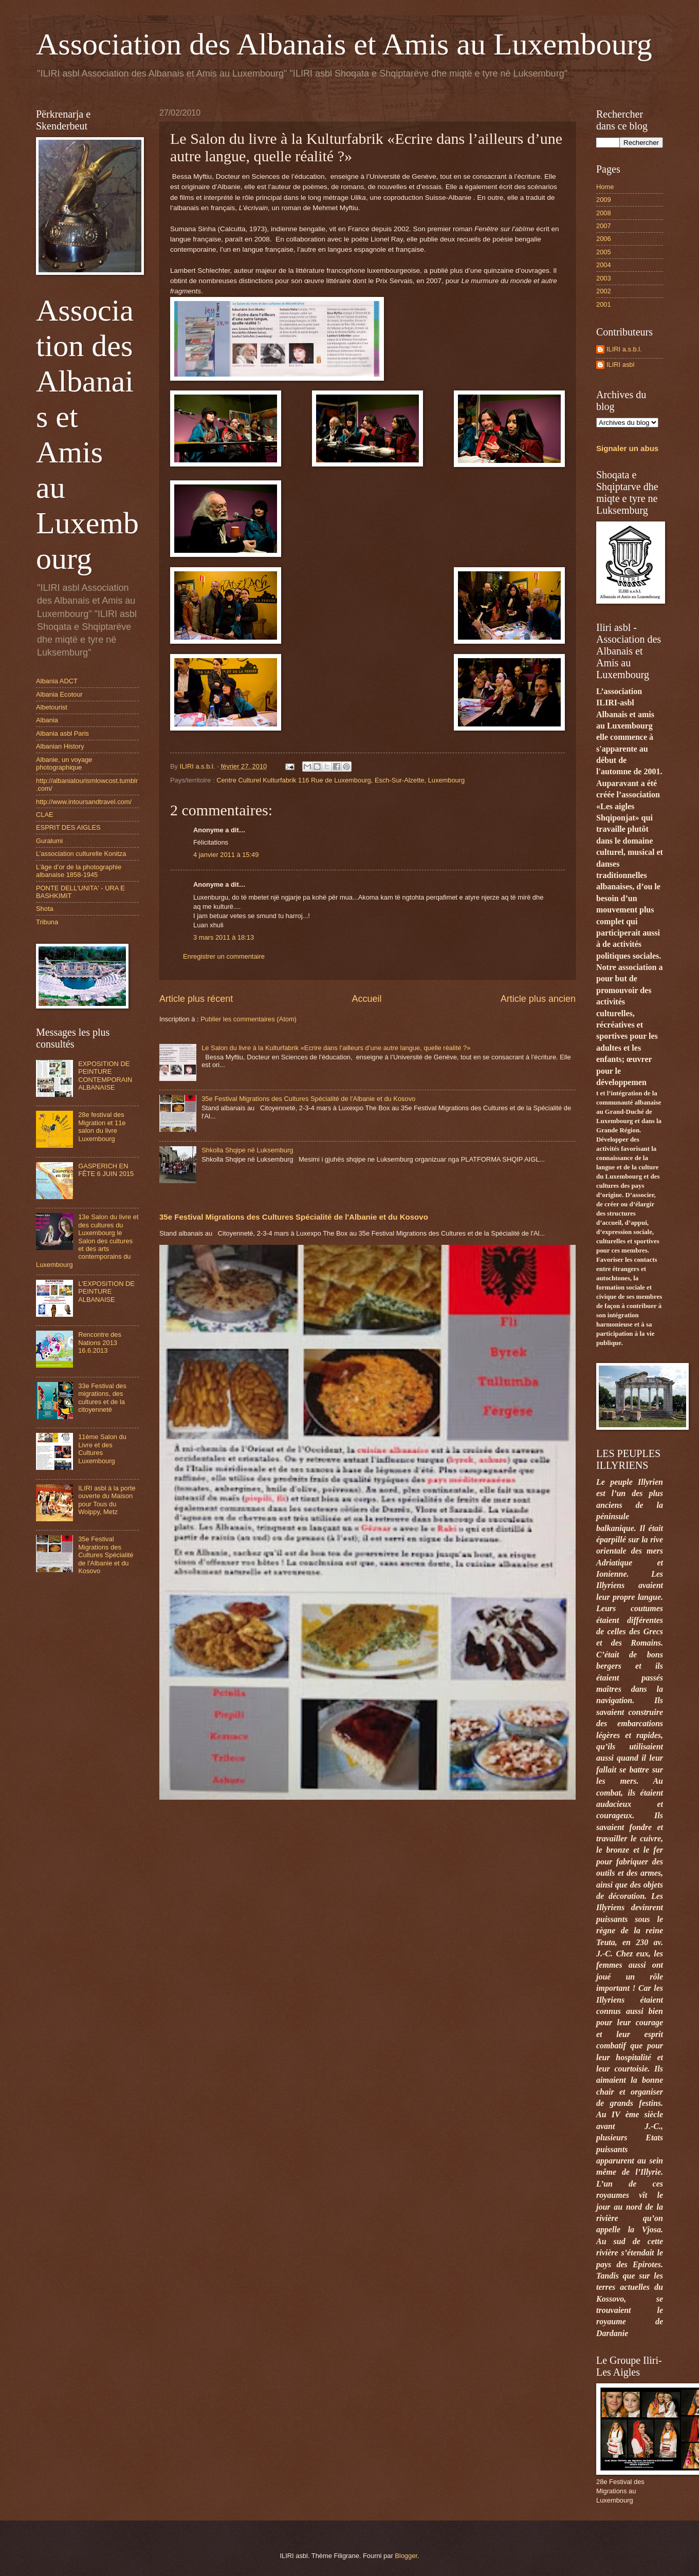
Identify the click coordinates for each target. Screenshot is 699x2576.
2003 (603, 278)
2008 (603, 213)
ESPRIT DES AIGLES (68, 827)
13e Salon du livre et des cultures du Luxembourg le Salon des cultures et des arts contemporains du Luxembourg (87, 1240)
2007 (603, 226)
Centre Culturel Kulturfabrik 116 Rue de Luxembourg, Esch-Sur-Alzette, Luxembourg (340, 780)
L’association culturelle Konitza (81, 853)
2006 (603, 238)
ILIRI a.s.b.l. (624, 349)
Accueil (366, 999)
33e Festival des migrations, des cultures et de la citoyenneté (102, 1397)
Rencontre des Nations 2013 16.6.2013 (99, 1342)
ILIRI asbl (620, 364)
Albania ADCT (57, 681)
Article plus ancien (538, 999)
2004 (603, 265)
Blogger (406, 2556)
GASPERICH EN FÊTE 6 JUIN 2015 (106, 1170)
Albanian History (60, 746)
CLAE (44, 814)
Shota (44, 908)
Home (605, 187)
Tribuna (47, 922)
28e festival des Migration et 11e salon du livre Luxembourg (101, 1126)
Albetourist (51, 707)
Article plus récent (196, 999)
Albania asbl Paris (62, 733)
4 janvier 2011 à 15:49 (226, 854)
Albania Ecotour (59, 694)
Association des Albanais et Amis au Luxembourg (344, 44)
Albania (47, 720)
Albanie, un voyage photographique (64, 763)
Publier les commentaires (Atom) (248, 1019)
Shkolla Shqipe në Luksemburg (247, 1150)
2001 (603, 304)
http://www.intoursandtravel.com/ (84, 802)
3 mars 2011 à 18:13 (223, 937)
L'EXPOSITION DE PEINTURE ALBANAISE (106, 1291)
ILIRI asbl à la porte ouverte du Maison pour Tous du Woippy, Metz (107, 1500)
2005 (603, 252)
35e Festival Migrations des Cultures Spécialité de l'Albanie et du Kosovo (308, 1099)
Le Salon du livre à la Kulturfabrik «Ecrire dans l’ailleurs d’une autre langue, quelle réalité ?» (335, 1048)
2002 (603, 291)
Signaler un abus (627, 448)
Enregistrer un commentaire (224, 956)
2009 (603, 199)
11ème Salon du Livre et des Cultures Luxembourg (102, 1448)
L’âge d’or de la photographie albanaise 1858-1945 (78, 871)
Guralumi (49, 841)
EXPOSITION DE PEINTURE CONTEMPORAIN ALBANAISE (105, 1075)
